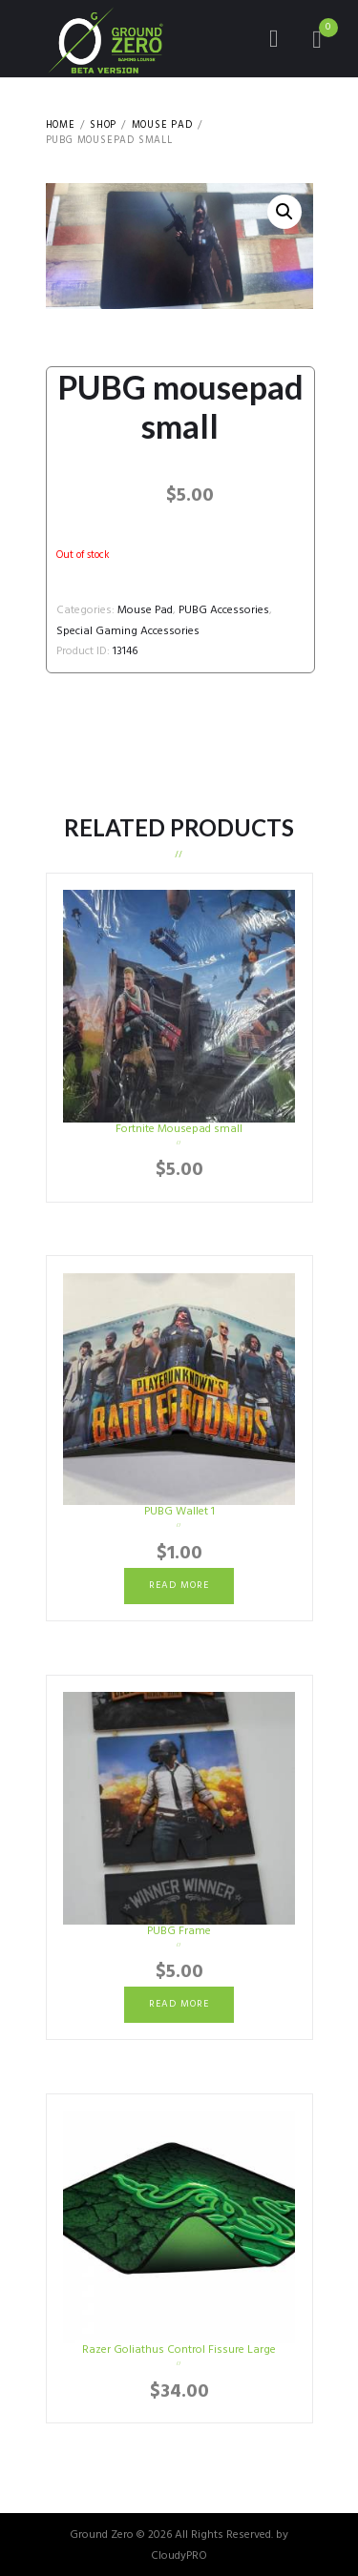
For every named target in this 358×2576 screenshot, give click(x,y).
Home (60, 126)
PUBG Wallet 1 (179, 1511)
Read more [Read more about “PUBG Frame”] (179, 2004)
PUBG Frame (179, 1931)
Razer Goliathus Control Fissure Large (179, 2350)
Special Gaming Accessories (128, 631)
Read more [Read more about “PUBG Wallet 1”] (179, 1585)
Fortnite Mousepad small (179, 1129)
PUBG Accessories (224, 610)
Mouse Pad (162, 126)
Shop (103, 126)
